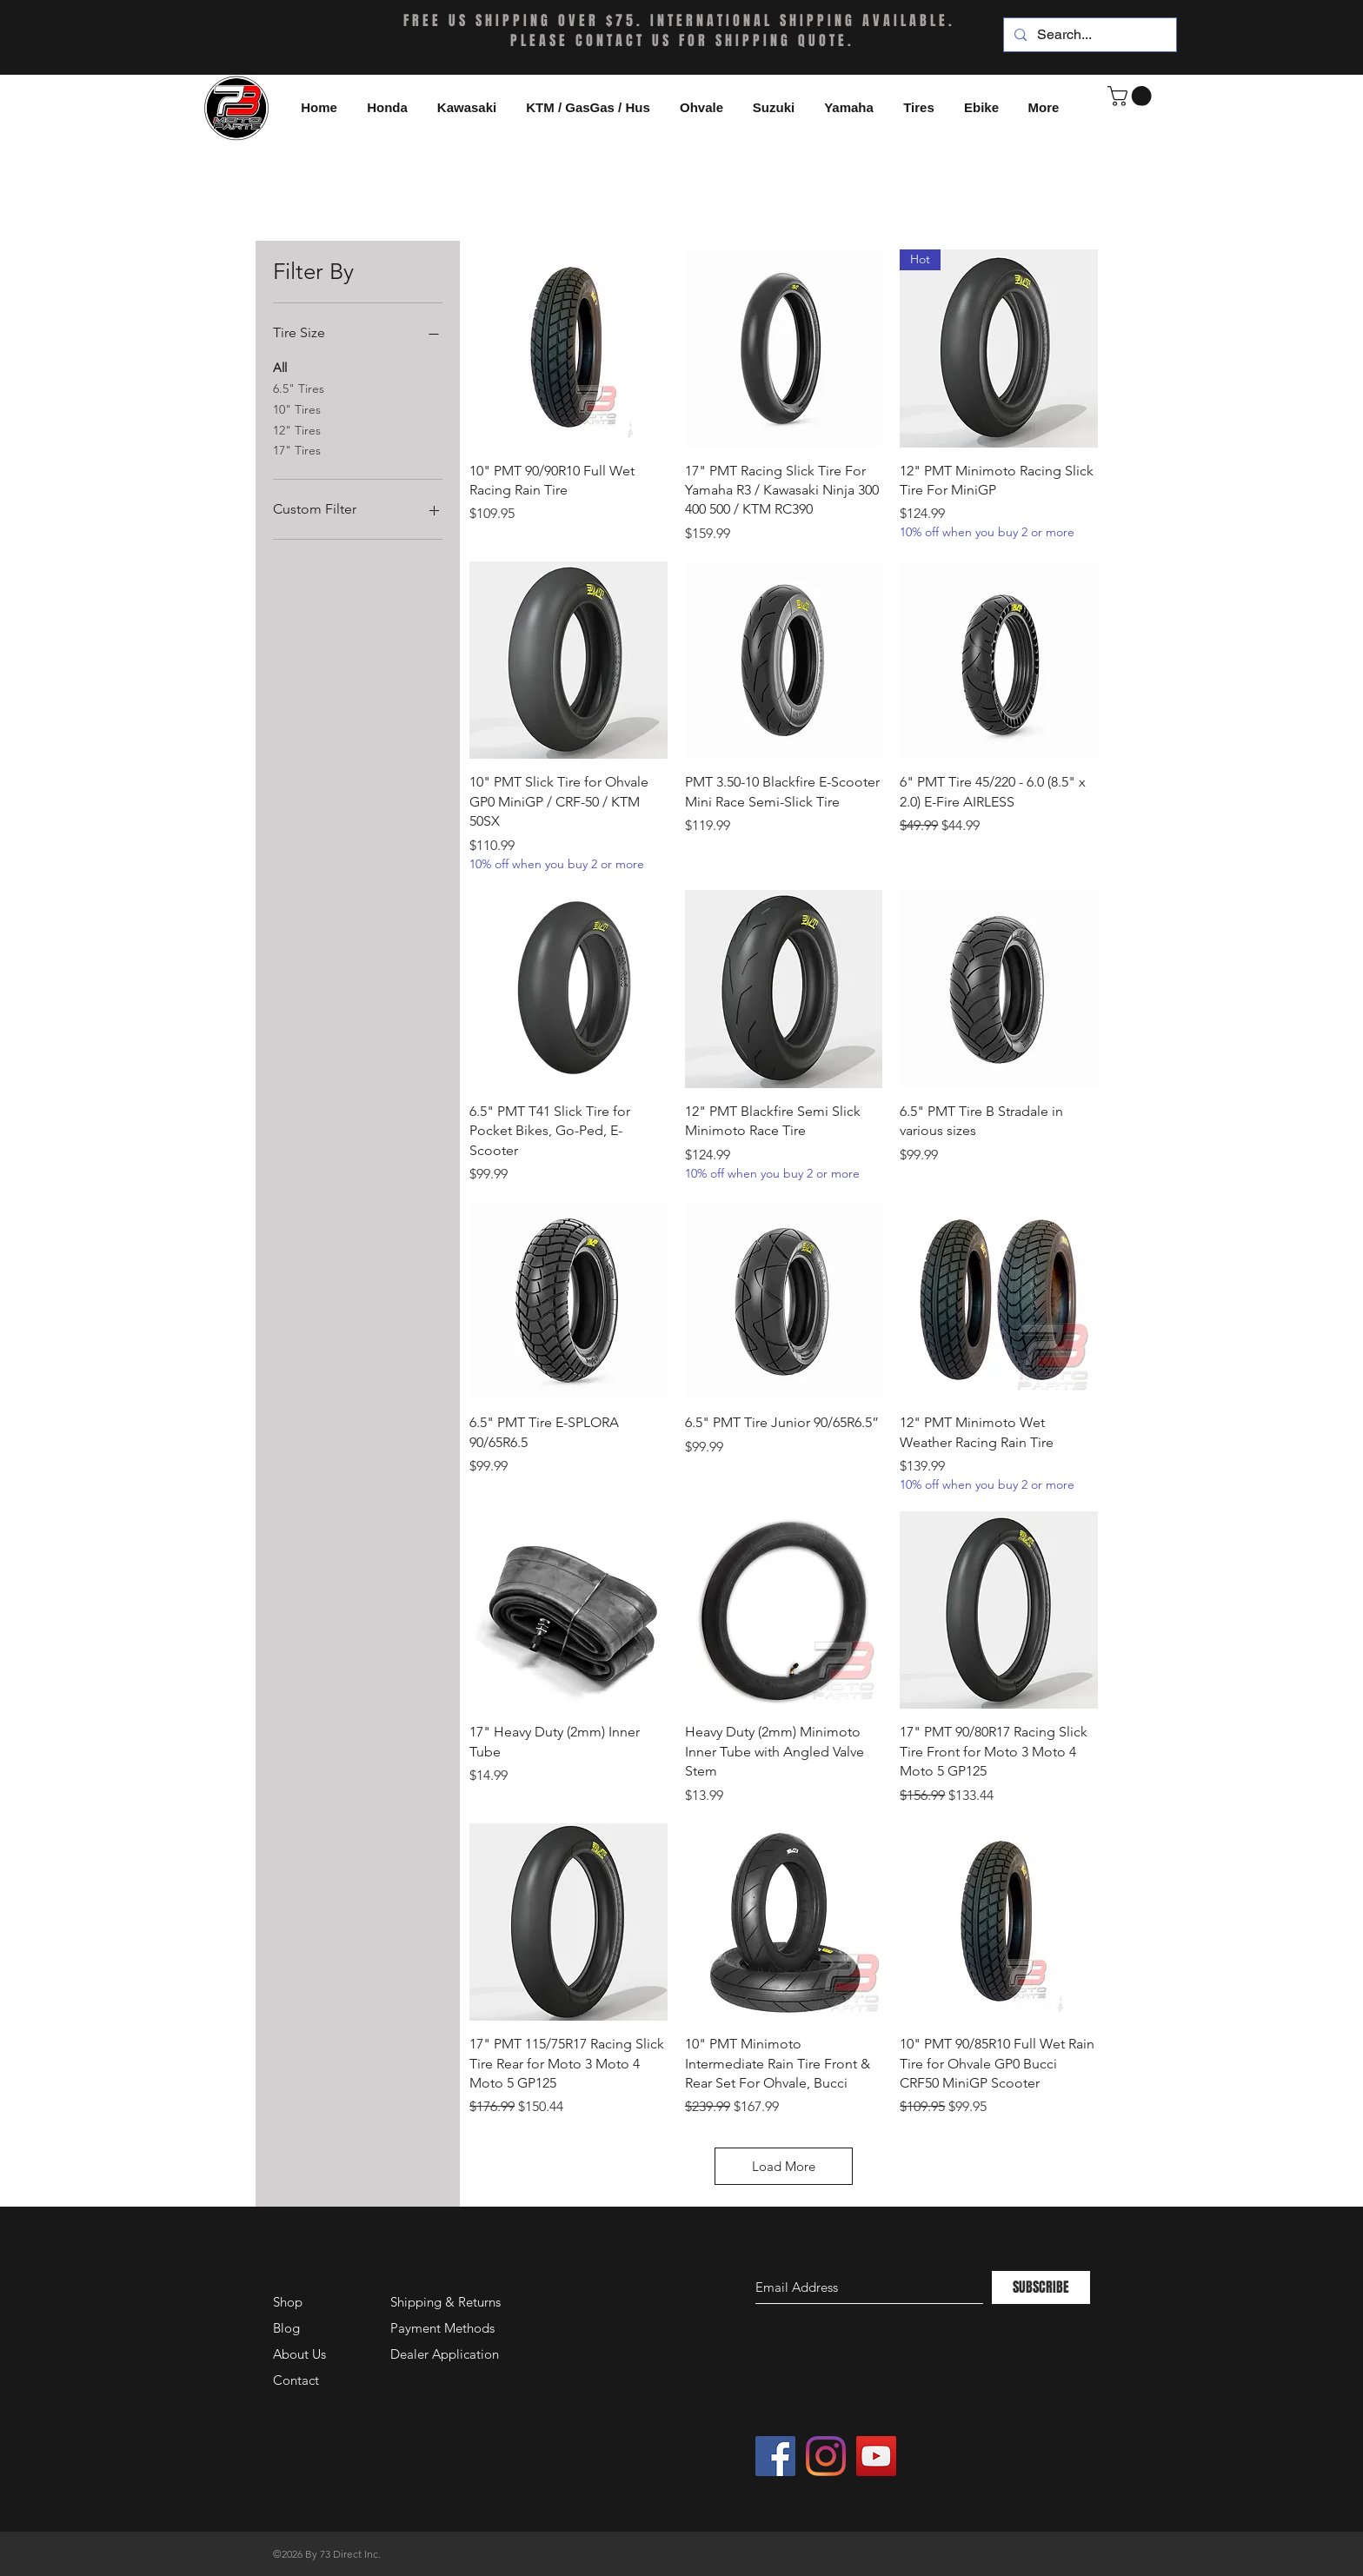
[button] (981, 107)
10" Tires (297, 408)
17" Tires (297, 449)
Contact (296, 2380)
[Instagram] (826, 2456)
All (280, 366)
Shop (288, 2302)
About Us (299, 2354)
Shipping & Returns (445, 2302)
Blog (286, 2328)
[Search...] (1088, 34)
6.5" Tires (298, 387)
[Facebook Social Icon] (775, 2456)
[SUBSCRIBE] (1041, 2287)
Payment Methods (444, 2328)
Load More (783, 2166)
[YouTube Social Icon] (876, 2456)
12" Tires (297, 429)
